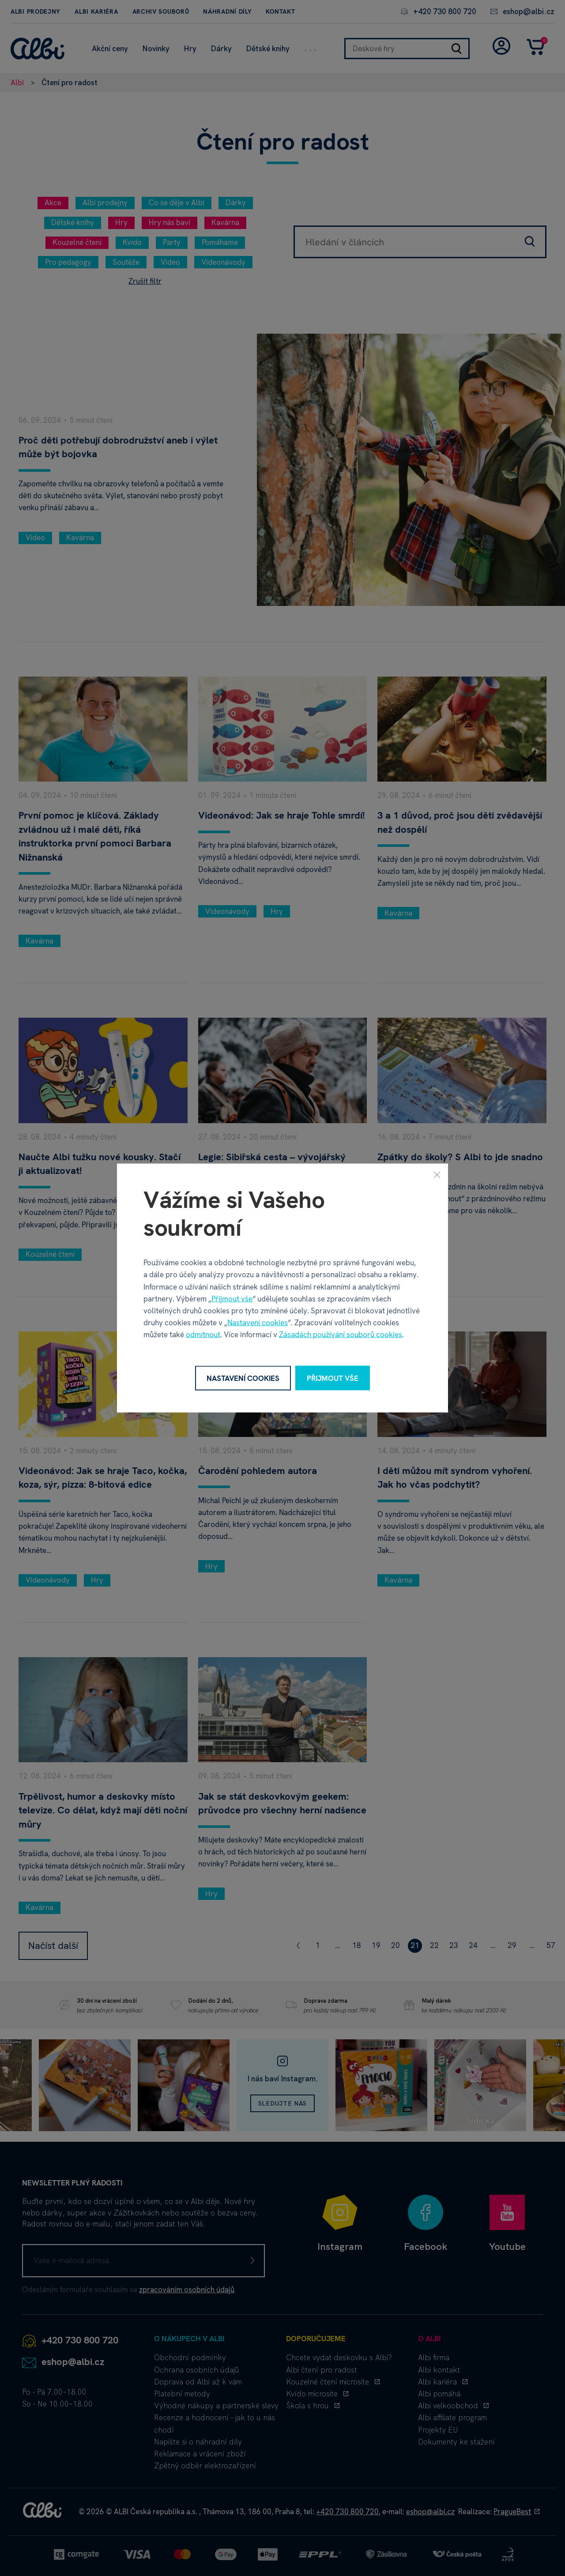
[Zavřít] (437, 1174)
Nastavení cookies (257, 1322)
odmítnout (203, 1334)
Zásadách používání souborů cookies (340, 1334)
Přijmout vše (231, 1298)
